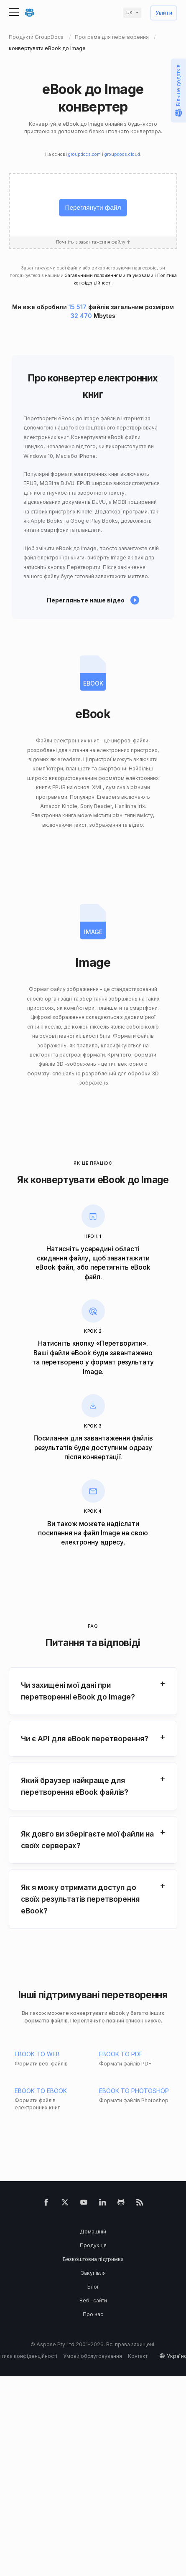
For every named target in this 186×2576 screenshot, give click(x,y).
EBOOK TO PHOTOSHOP (134, 2090)
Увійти (163, 13)
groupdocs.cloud (122, 154)
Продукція (93, 2245)
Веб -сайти (93, 2300)
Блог (93, 2287)
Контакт (138, 2356)
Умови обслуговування (92, 2356)
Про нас (93, 2314)
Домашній (93, 2231)
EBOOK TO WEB (37, 2054)
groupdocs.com (84, 154)
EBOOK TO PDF (121, 2054)
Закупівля (93, 2273)
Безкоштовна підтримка (93, 2259)
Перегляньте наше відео (86, 600)
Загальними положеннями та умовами (109, 275)
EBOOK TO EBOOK (41, 2090)
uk (129, 12)
